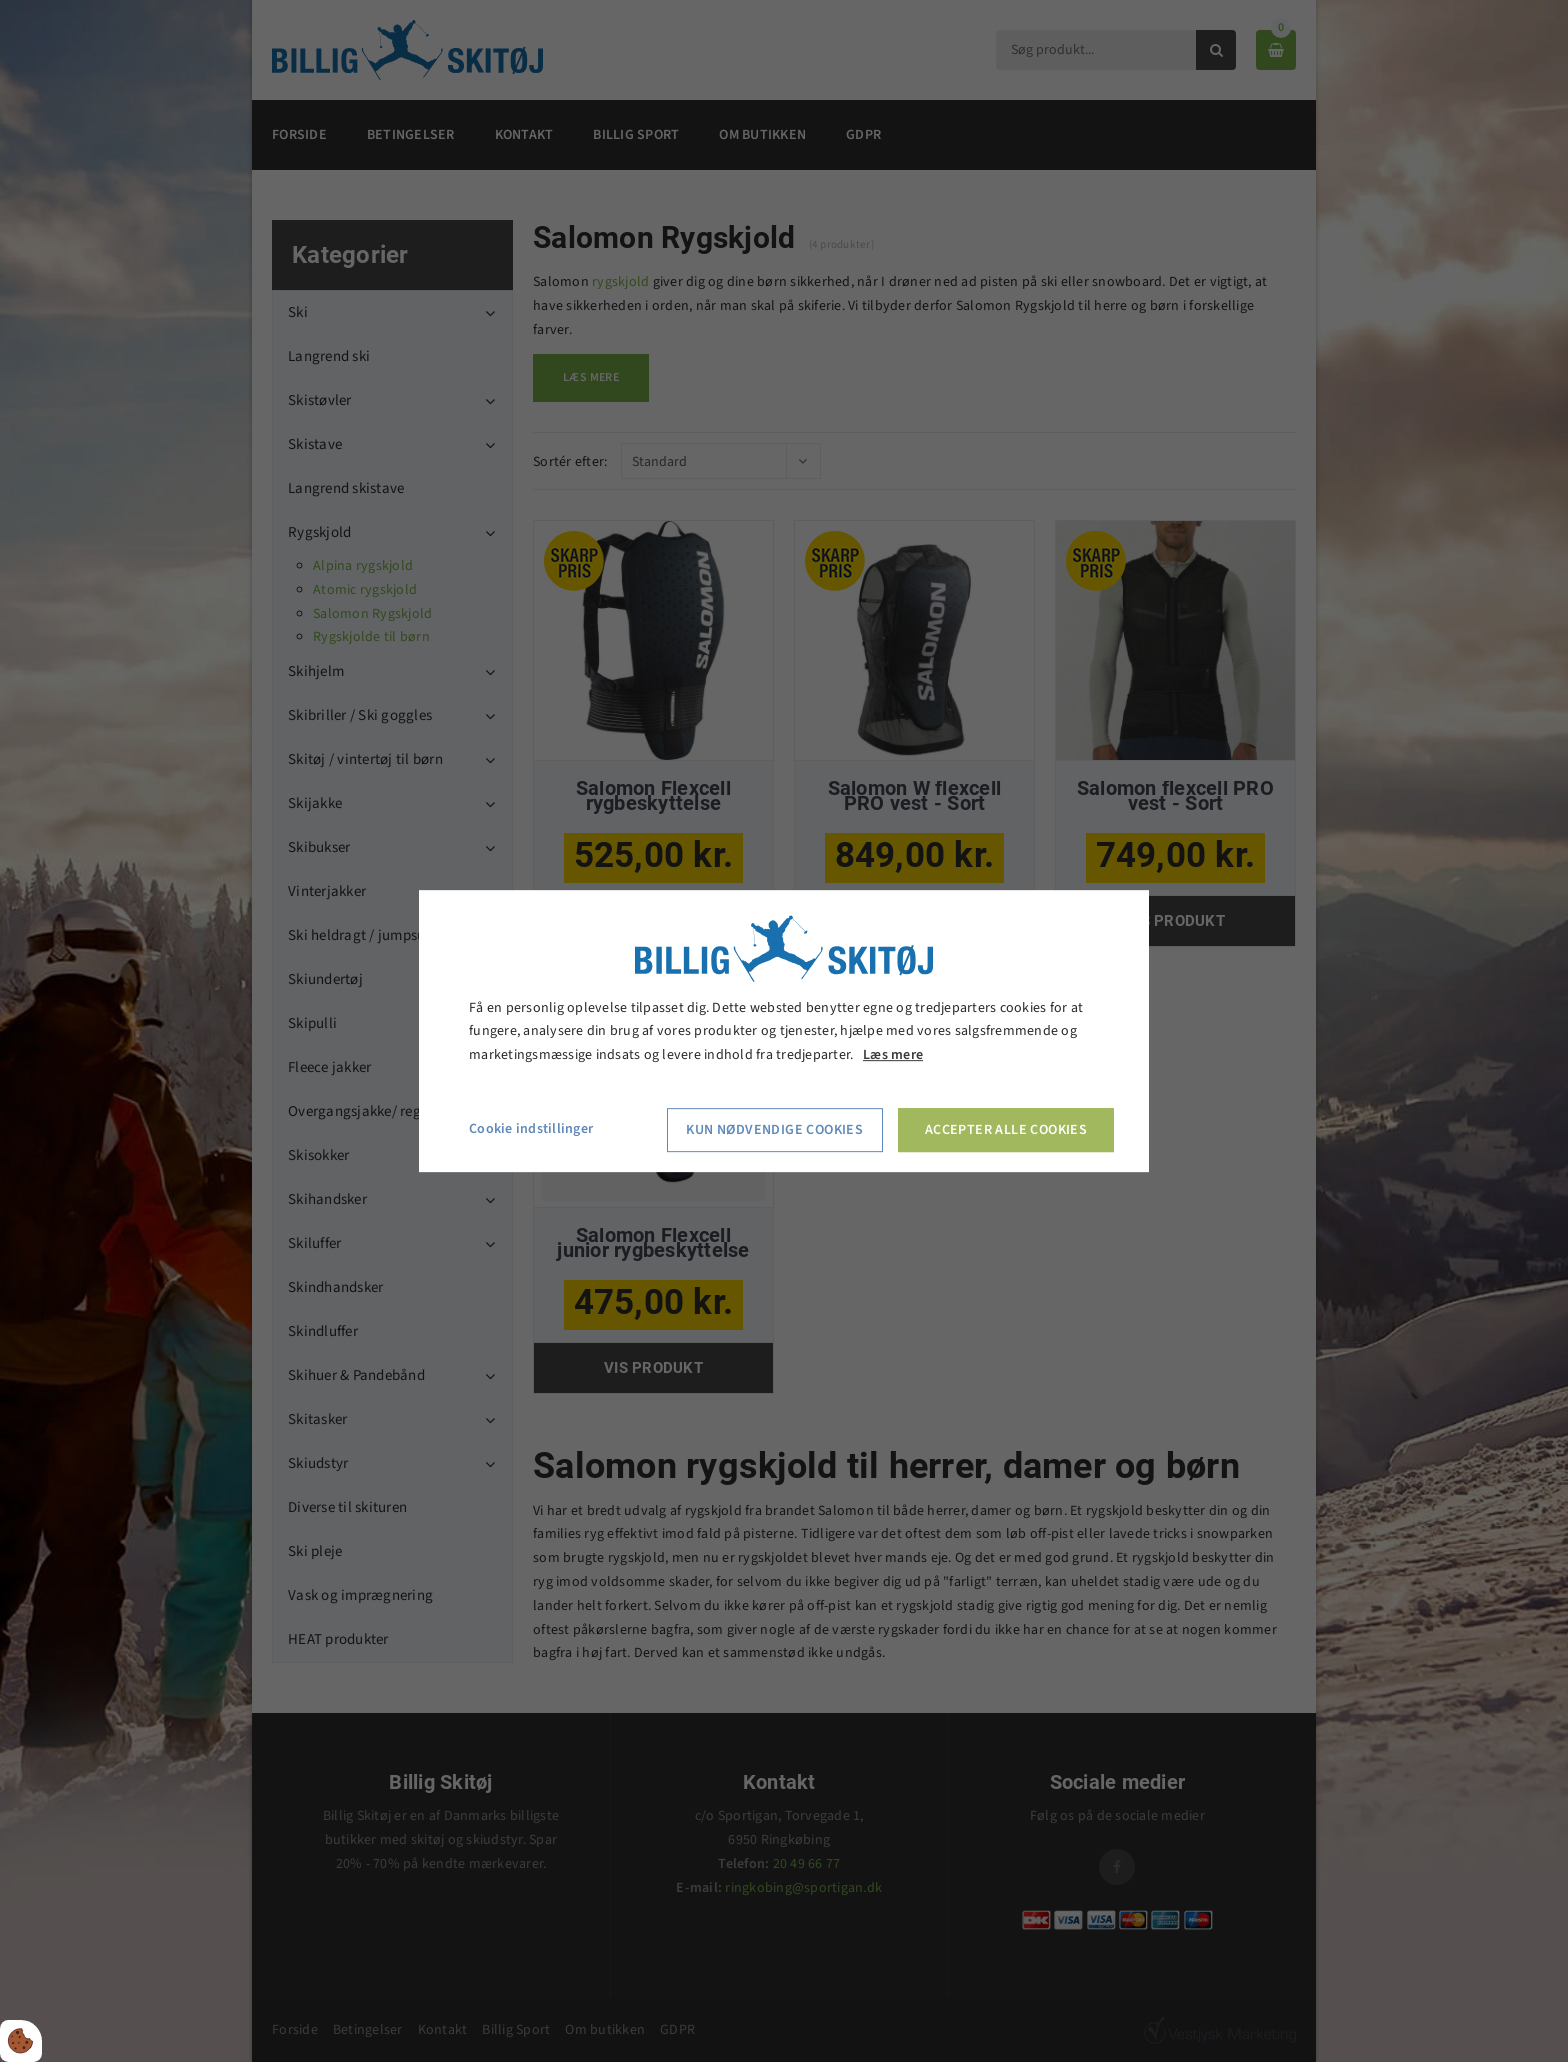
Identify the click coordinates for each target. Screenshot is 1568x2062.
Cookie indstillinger (531, 1129)
